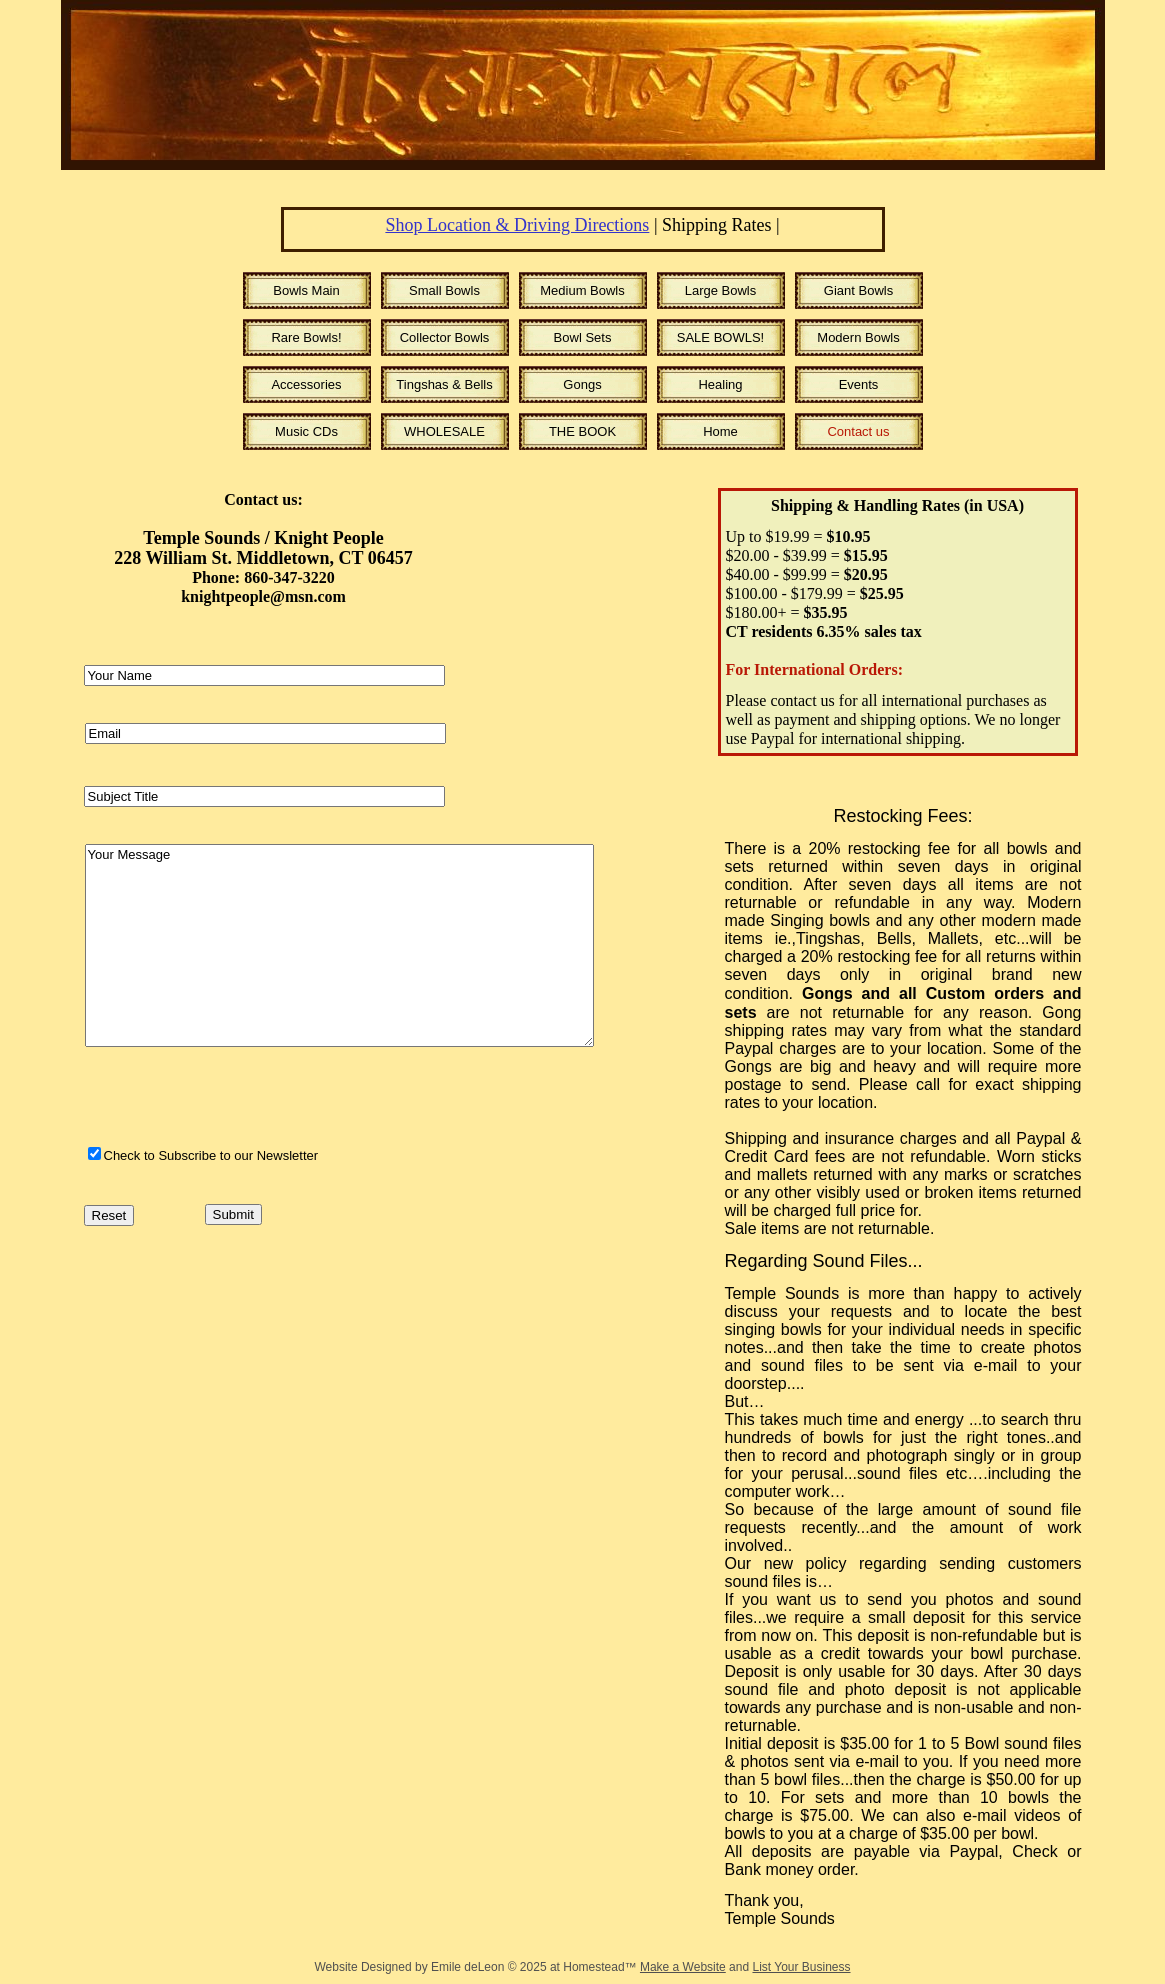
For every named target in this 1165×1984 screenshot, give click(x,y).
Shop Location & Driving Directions (517, 225)
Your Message (339, 945)
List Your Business (801, 1967)
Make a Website (683, 1967)
